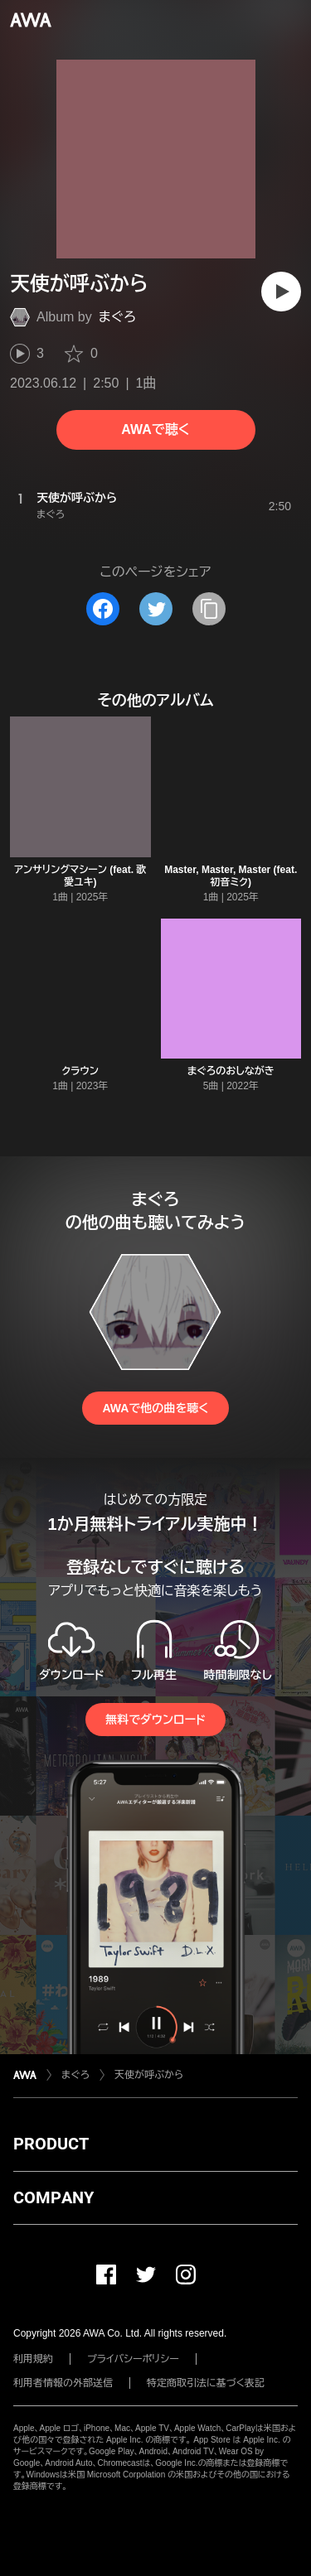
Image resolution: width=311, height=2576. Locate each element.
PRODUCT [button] (51, 2144)
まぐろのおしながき (231, 1071)
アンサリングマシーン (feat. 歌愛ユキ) (80, 876)
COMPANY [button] (53, 2197)
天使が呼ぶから (148, 2075)
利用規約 (33, 2359)
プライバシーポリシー (133, 2359)
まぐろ (117, 317)
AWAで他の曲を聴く (155, 1408)
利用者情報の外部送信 (63, 2383)
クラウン (80, 1071)
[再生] (281, 291)
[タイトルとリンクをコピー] (209, 608)
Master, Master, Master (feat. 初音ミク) (230, 876)
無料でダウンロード (155, 1719)
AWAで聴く (155, 429)
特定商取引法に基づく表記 (206, 2383)
